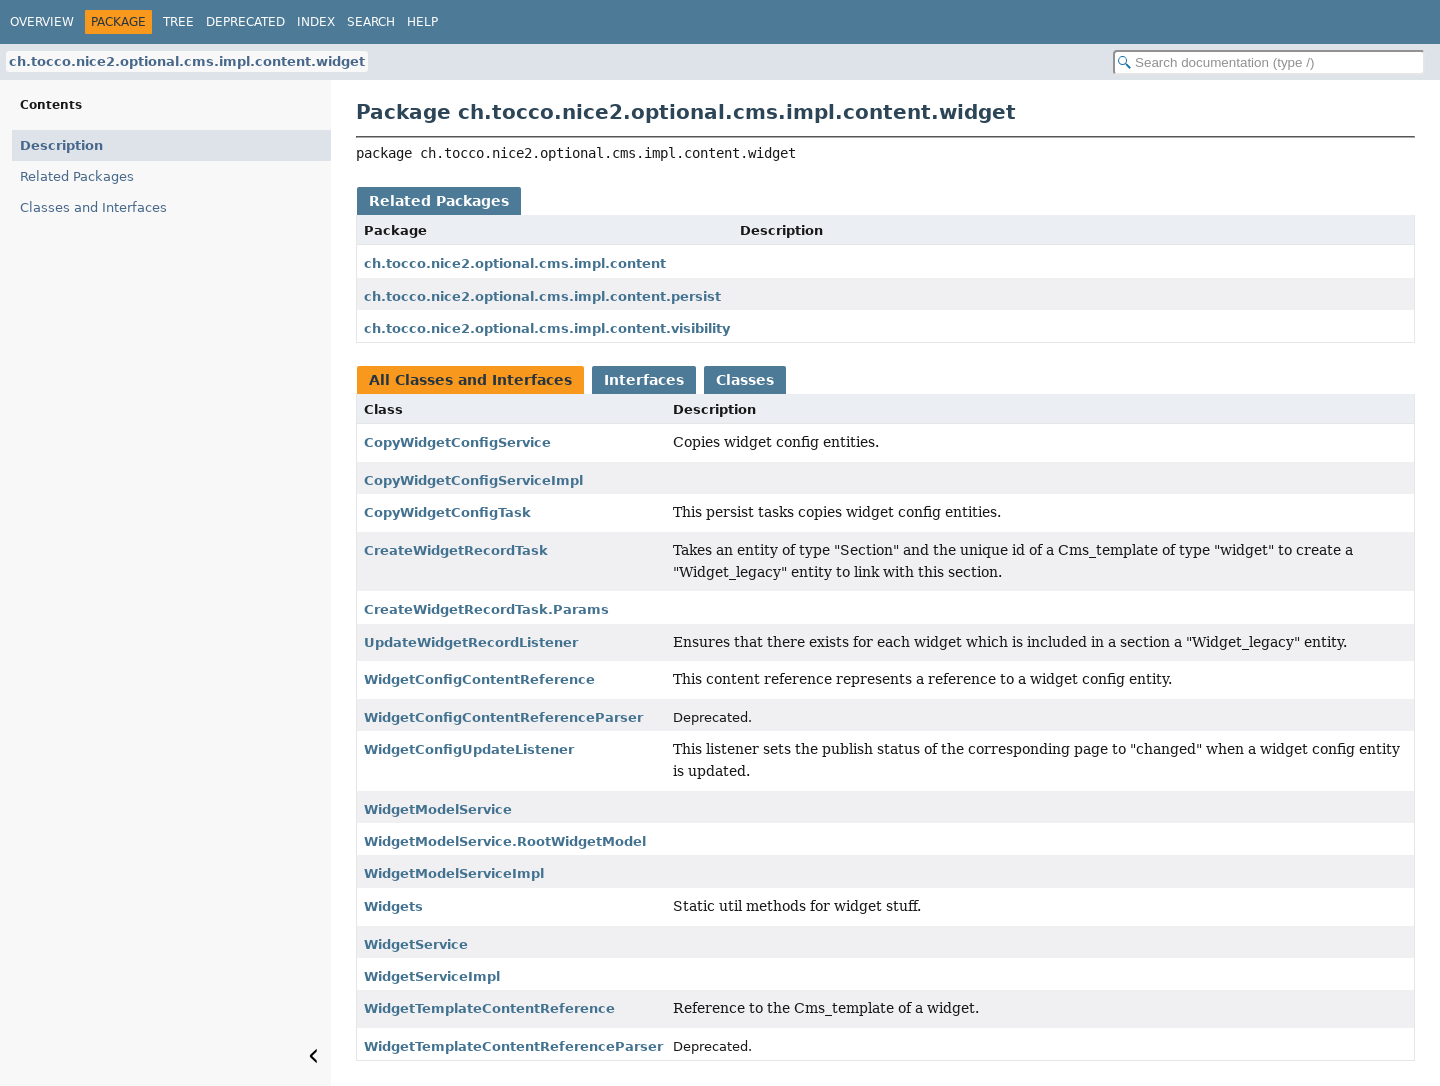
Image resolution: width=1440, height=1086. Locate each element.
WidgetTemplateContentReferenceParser (513, 1046)
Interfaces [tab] (644, 380)
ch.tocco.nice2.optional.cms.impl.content (515, 263)
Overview (42, 22)
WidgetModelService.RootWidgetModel (505, 841)
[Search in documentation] (1269, 62)
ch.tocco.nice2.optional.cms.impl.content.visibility (547, 328)
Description (61, 145)
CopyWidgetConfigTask (447, 512)
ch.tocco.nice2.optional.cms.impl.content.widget (187, 61)
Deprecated (245, 22)
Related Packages (77, 176)
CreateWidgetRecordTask (456, 550)
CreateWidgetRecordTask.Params (486, 609)
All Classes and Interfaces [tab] (470, 380)
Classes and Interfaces (93, 207)
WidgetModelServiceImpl (454, 873)
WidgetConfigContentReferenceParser (503, 717)
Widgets (393, 906)
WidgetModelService (438, 809)
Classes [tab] (745, 380)
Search (371, 22)
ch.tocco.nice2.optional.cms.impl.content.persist (542, 296)
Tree (178, 22)
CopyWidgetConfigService (457, 442)
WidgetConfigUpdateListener (469, 749)
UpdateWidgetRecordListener (471, 642)
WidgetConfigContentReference (479, 679)
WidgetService (416, 944)
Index (316, 22)
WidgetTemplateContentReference (489, 1008)
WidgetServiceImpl (432, 976)
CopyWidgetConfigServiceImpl (473, 480)
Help (422, 22)
